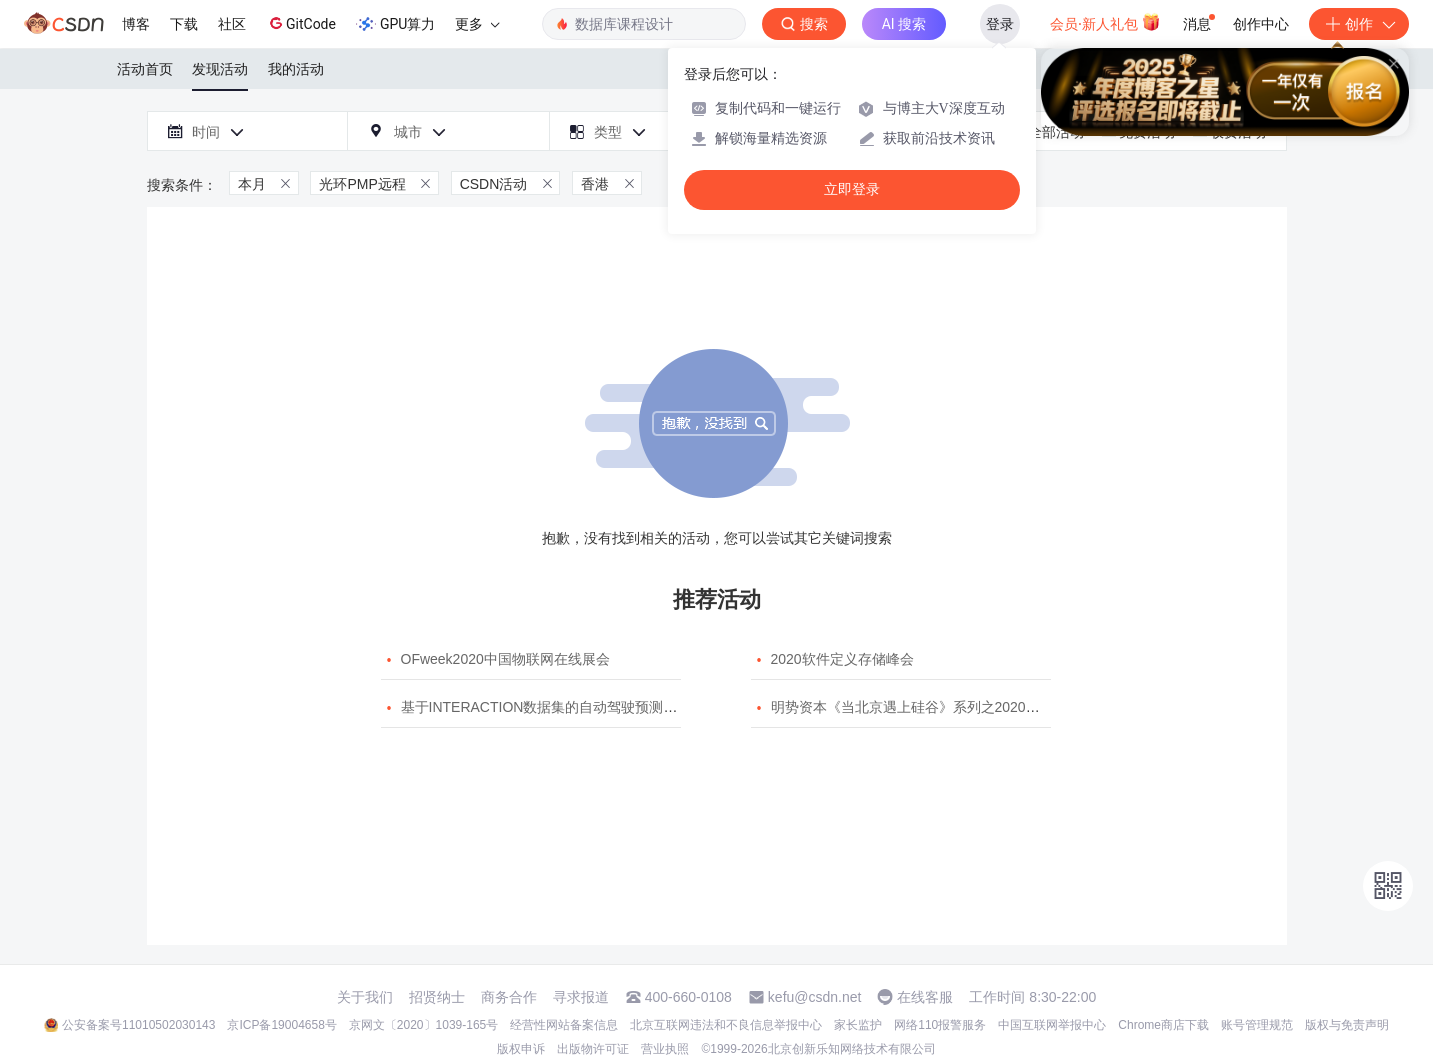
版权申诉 (521, 1049)
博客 (136, 24)
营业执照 (665, 1049)
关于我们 (365, 997)
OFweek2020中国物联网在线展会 (505, 659)
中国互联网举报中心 (1052, 1025)
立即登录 (852, 189)
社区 (232, 24)
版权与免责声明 (1347, 1025)
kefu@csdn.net (815, 997)
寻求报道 (581, 997)
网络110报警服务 (940, 1025)
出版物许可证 (593, 1049)
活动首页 (145, 69)
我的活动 (296, 69)
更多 (477, 24)
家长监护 (858, 1025)
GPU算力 (395, 24)
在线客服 (925, 997)
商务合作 (509, 997)
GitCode (301, 23)
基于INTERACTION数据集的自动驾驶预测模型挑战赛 (567, 707)
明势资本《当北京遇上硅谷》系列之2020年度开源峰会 (940, 707)
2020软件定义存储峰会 (842, 659)
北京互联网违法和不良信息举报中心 (726, 1025)
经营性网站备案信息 (564, 1025)
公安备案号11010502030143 (138, 1025)
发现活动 (220, 69)
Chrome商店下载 (1163, 1025)
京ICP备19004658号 (281, 1025)
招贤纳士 (437, 997)
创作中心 (1261, 24)
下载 (184, 24)
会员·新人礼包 (1105, 22)
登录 (1000, 24)
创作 (1359, 24)
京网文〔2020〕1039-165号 (423, 1025)
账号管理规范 (1257, 1025)
